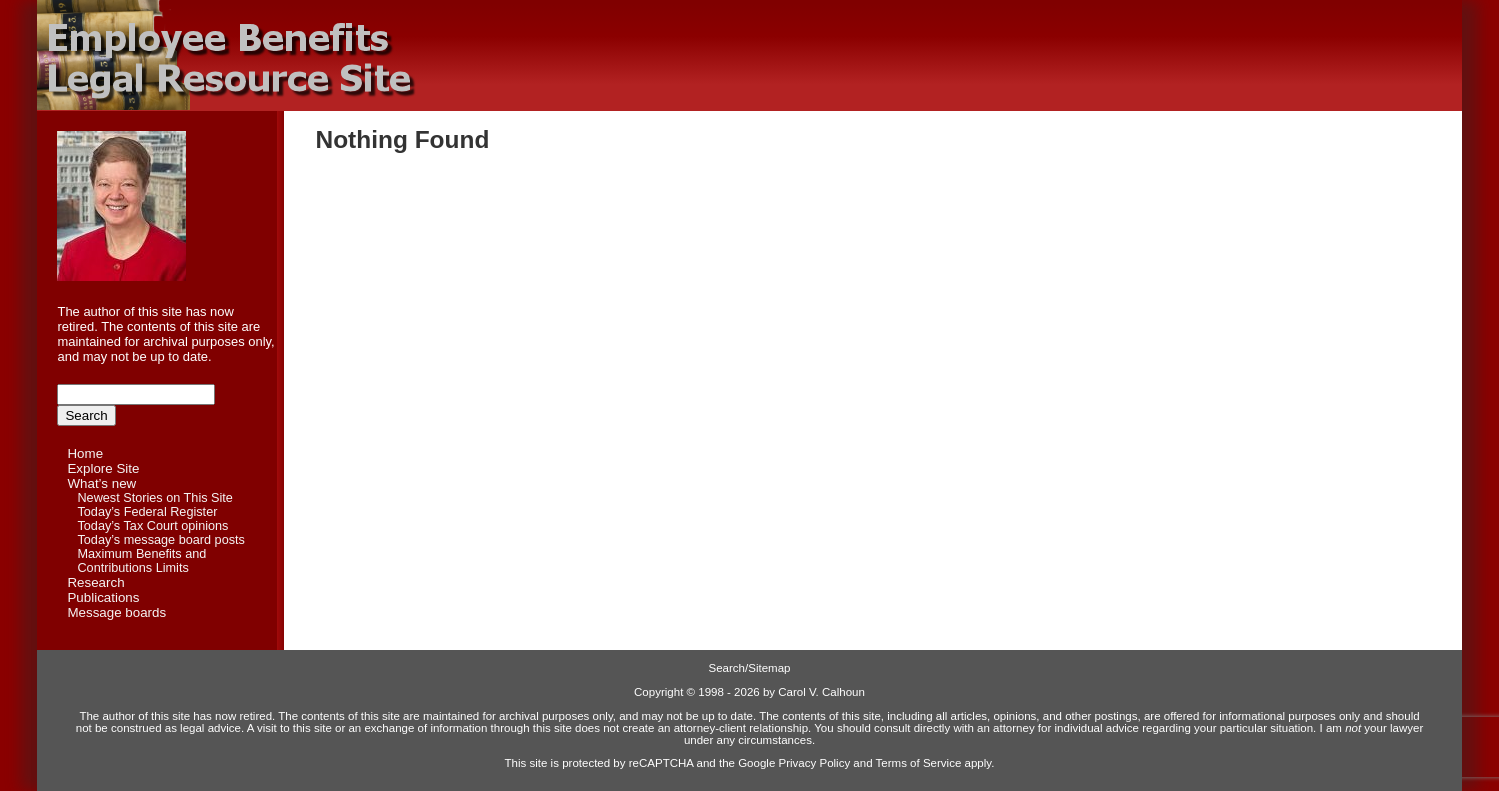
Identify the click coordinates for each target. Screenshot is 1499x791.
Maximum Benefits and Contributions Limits (141, 561)
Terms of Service (919, 763)
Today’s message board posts (160, 540)
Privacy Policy (815, 763)
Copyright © (664, 692)
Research (95, 582)
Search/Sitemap (750, 668)
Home (85, 453)
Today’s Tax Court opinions (152, 526)
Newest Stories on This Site (154, 498)
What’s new (101, 483)
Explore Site (103, 468)
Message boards (116, 612)
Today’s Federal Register (147, 512)
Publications (103, 597)
